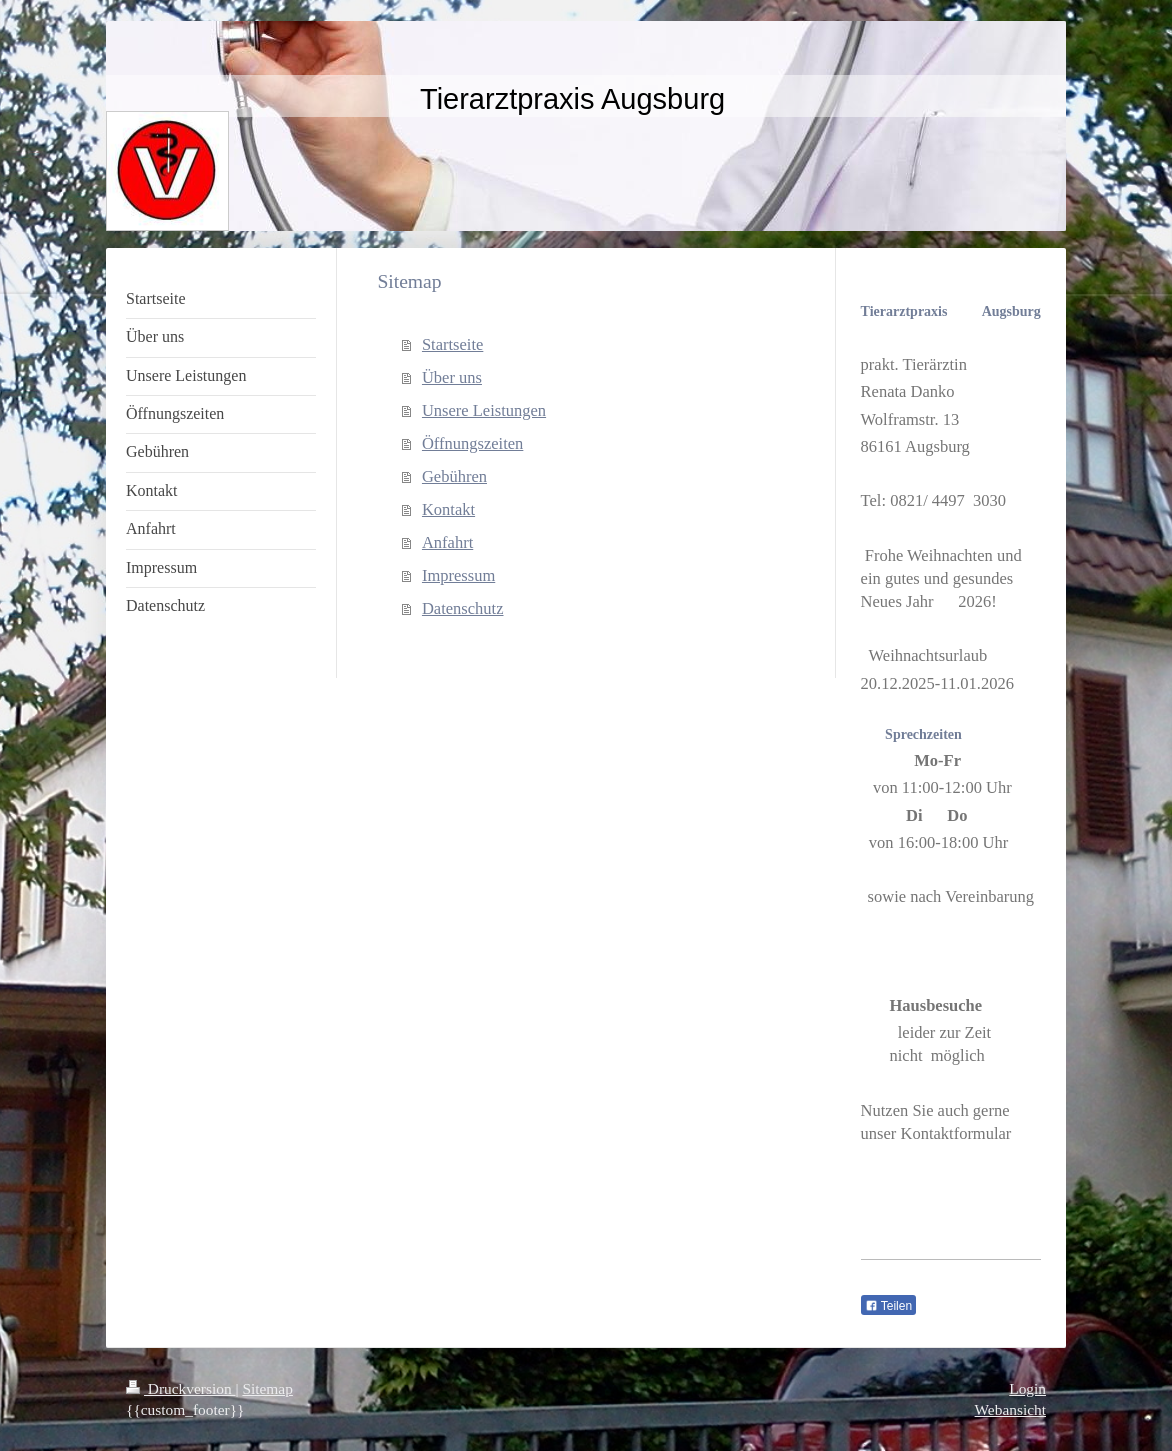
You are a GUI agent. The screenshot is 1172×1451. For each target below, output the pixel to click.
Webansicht (1010, 1409)
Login (1027, 1388)
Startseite (452, 344)
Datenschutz (463, 608)
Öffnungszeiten (472, 443)
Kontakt (448, 509)
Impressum (458, 575)
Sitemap (267, 1388)
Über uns (452, 377)
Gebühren (454, 476)
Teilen (888, 1306)
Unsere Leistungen (484, 410)
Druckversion (180, 1388)
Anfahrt (447, 542)
